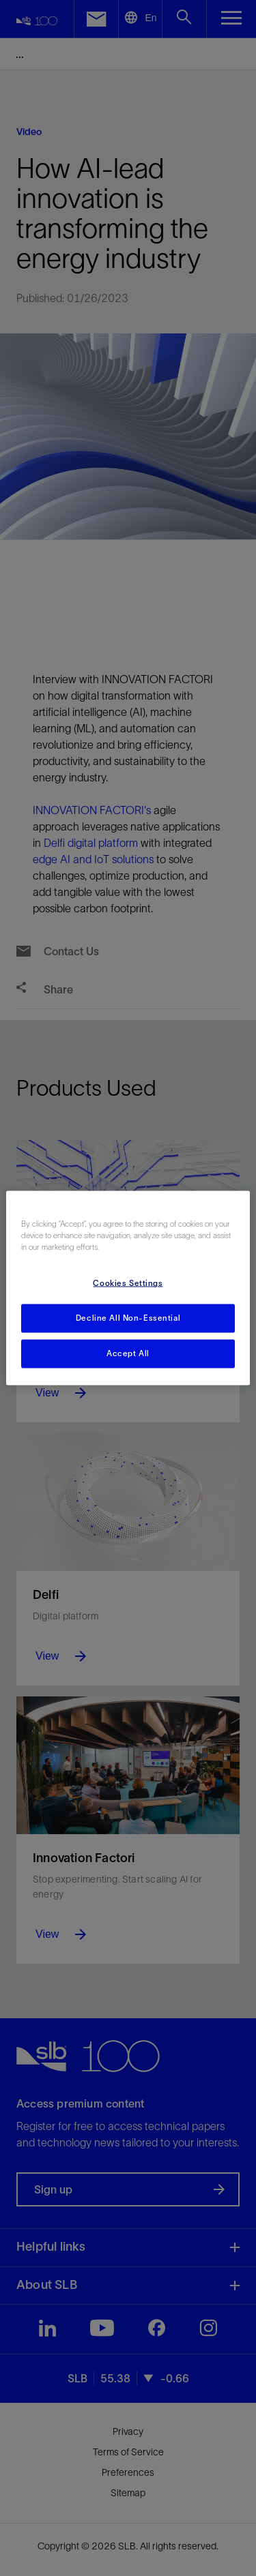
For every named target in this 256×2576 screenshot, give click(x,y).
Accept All (128, 1353)
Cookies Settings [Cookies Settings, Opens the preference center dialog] (127, 1283)
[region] (127, 1288)
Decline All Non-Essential (128, 1318)
